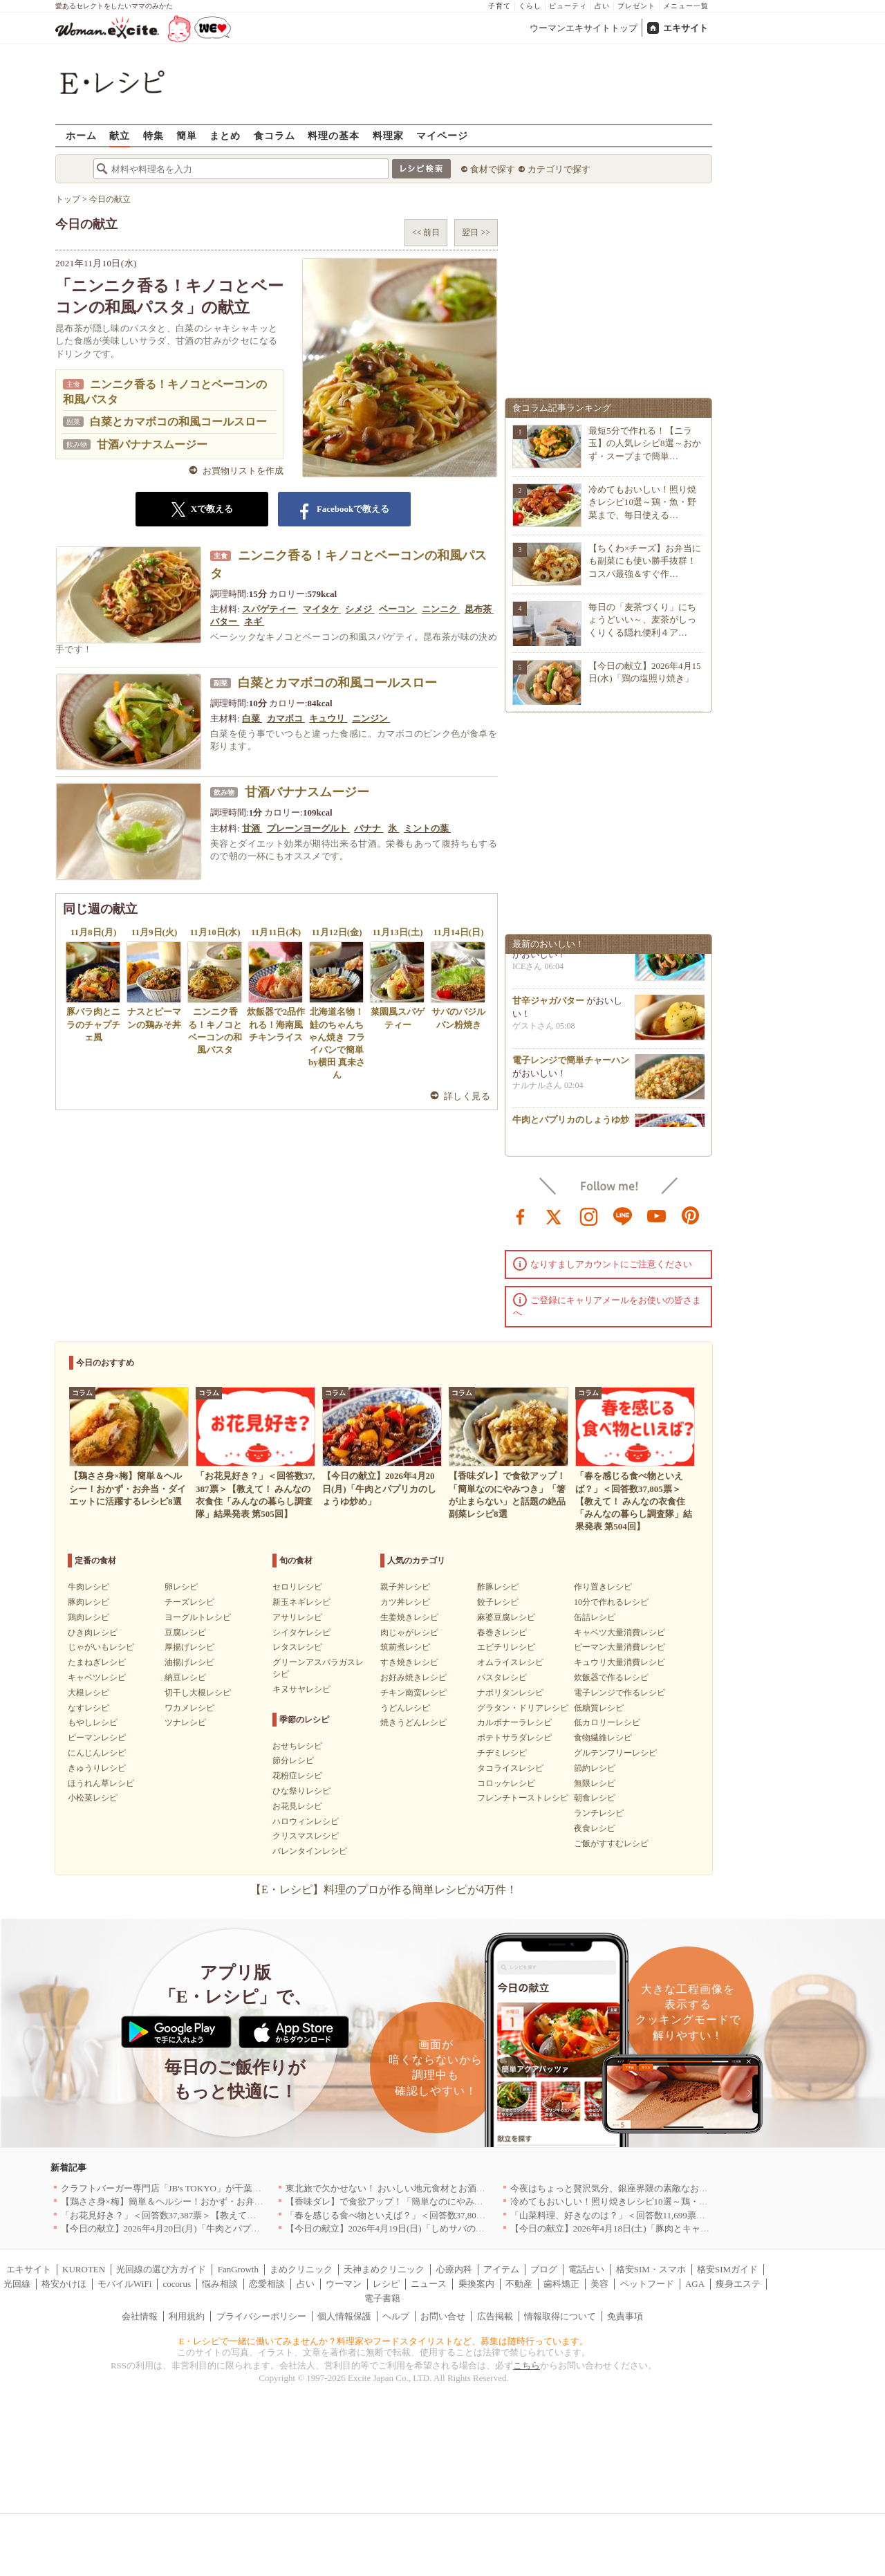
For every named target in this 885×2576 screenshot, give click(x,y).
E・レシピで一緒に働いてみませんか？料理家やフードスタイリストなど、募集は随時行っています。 (384, 2341)
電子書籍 (382, 2298)
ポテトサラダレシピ (514, 1737)
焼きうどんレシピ (413, 1722)
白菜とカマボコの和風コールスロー (178, 421)
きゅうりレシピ (97, 1768)
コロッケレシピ (506, 1783)
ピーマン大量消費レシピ (619, 1647)
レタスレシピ (297, 1647)
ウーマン (344, 2284)
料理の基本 (334, 135)
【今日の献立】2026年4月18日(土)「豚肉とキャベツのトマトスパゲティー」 (663, 2228)
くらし (530, 6)
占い (602, 6)
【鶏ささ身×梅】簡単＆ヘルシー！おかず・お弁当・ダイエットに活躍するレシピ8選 (232, 2201)
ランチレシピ (599, 1813)
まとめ (225, 135)
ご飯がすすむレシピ (611, 1843)
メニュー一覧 (686, 6)
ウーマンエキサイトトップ (583, 28)
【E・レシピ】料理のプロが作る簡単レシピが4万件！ (383, 1889)
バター (224, 621)
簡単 (186, 135)
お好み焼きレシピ (413, 1677)
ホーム (81, 135)
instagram (589, 1215)
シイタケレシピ (301, 1632)
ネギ (254, 621)
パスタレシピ (502, 1677)
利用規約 (187, 2316)
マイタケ (322, 609)
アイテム (501, 2269)
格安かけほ (63, 2284)
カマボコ (286, 718)
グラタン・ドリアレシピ (522, 1708)
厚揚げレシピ (189, 1647)
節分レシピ (293, 1760)
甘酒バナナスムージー (152, 444)
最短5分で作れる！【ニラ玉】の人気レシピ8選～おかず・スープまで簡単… (644, 443)
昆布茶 (479, 609)
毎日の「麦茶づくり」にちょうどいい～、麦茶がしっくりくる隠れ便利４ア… (642, 619)
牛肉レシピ (88, 1587)
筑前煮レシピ (405, 1647)
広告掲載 (495, 2316)
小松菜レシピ (93, 1798)
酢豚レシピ (498, 1587)
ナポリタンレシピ (510, 1693)
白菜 (252, 718)
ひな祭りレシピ (301, 1791)
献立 (119, 135)
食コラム (274, 135)
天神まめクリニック (384, 2269)
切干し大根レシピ (198, 1693)
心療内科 (454, 2269)
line (623, 1215)
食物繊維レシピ (603, 1737)
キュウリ (328, 718)
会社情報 (140, 2316)
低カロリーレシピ (607, 1722)
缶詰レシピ (594, 1617)
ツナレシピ (185, 1722)
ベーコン (398, 609)
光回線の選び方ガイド (161, 2269)
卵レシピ (181, 1587)
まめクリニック (301, 2269)
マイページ (442, 135)
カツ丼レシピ (405, 1602)
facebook (520, 1215)
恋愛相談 (267, 2284)
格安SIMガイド (727, 2269)
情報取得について (560, 2316)
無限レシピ (594, 1783)
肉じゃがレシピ (409, 1632)
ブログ (543, 2269)
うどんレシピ (405, 1708)
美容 (599, 2284)
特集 (153, 135)
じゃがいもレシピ (101, 1647)
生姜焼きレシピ (409, 1617)
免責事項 (625, 2316)
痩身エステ (738, 2284)
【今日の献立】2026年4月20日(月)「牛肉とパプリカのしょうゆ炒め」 (201, 2228)
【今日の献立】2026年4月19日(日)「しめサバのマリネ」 (399, 2228)
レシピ (386, 2284)
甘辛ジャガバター (548, 1005)
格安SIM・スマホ (651, 2269)
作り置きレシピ (603, 1587)
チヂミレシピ (502, 1753)
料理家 (388, 135)
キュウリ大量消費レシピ (619, 1662)
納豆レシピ (185, 1677)
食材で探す (492, 169)
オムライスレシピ (510, 1662)
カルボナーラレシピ (514, 1722)
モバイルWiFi (124, 2284)
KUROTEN (83, 2269)
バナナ (368, 828)
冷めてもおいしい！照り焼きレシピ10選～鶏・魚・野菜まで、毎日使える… (642, 501)
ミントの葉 (427, 828)
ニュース (429, 2284)
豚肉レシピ (88, 1602)
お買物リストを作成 (243, 471)
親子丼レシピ (405, 1587)
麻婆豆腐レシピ (506, 1617)
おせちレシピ (297, 1746)
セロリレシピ (297, 1587)
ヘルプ (395, 2316)
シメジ (359, 609)
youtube (656, 1215)
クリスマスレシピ (305, 1836)
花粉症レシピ (297, 1776)
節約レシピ (594, 1768)
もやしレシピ (93, 1722)
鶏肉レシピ (88, 1617)
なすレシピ (88, 1708)
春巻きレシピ (502, 1632)
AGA (695, 2284)
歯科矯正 (561, 2284)
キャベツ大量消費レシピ (619, 1632)
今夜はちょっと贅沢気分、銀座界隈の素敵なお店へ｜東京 (627, 2188)
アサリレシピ (297, 1617)
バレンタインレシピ (309, 1851)
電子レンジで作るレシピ (619, 1693)
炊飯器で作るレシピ (611, 1677)
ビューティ (568, 6)
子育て (499, 6)
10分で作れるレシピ (611, 1602)
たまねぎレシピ (97, 1662)
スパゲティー (270, 609)
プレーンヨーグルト (308, 828)
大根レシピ (88, 1693)
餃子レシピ (498, 1602)
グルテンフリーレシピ (615, 1753)
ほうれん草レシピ (101, 1783)
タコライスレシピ (510, 1768)
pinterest (690, 1215)
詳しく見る (467, 1096)
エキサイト (685, 28)
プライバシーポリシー (261, 2316)
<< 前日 (426, 232)
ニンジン (371, 718)
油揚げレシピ (189, 1662)
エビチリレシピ (506, 1647)
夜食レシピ (594, 1828)
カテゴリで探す (559, 169)
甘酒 (252, 828)
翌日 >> (476, 232)
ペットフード (647, 2284)
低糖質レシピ (599, 1708)
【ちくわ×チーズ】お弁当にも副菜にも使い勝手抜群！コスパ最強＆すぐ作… (644, 560)
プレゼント (636, 6)
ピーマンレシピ (97, 1737)
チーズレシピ (189, 1602)
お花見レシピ (297, 1806)
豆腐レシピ (185, 1632)
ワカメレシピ (189, 1708)
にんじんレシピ (97, 1753)
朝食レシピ (594, 1798)
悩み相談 (220, 2284)
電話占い (586, 2269)
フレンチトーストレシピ (522, 1798)
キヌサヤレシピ (301, 1689)
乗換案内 (476, 2284)
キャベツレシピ (97, 1677)
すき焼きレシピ (409, 1662)
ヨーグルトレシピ (198, 1617)
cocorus (177, 2284)
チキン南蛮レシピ (413, 1693)
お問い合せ (442, 2316)
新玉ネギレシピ (301, 1602)
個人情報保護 (344, 2316)
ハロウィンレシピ (305, 1821)
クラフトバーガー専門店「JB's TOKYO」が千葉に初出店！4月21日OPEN (207, 2188)
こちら (526, 2365)
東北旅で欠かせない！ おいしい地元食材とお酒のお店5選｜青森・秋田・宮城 (442, 2188)
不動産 (518, 2284)
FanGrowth (238, 2269)
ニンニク (441, 609)
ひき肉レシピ (93, 1632)
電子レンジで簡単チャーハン (570, 1065)
